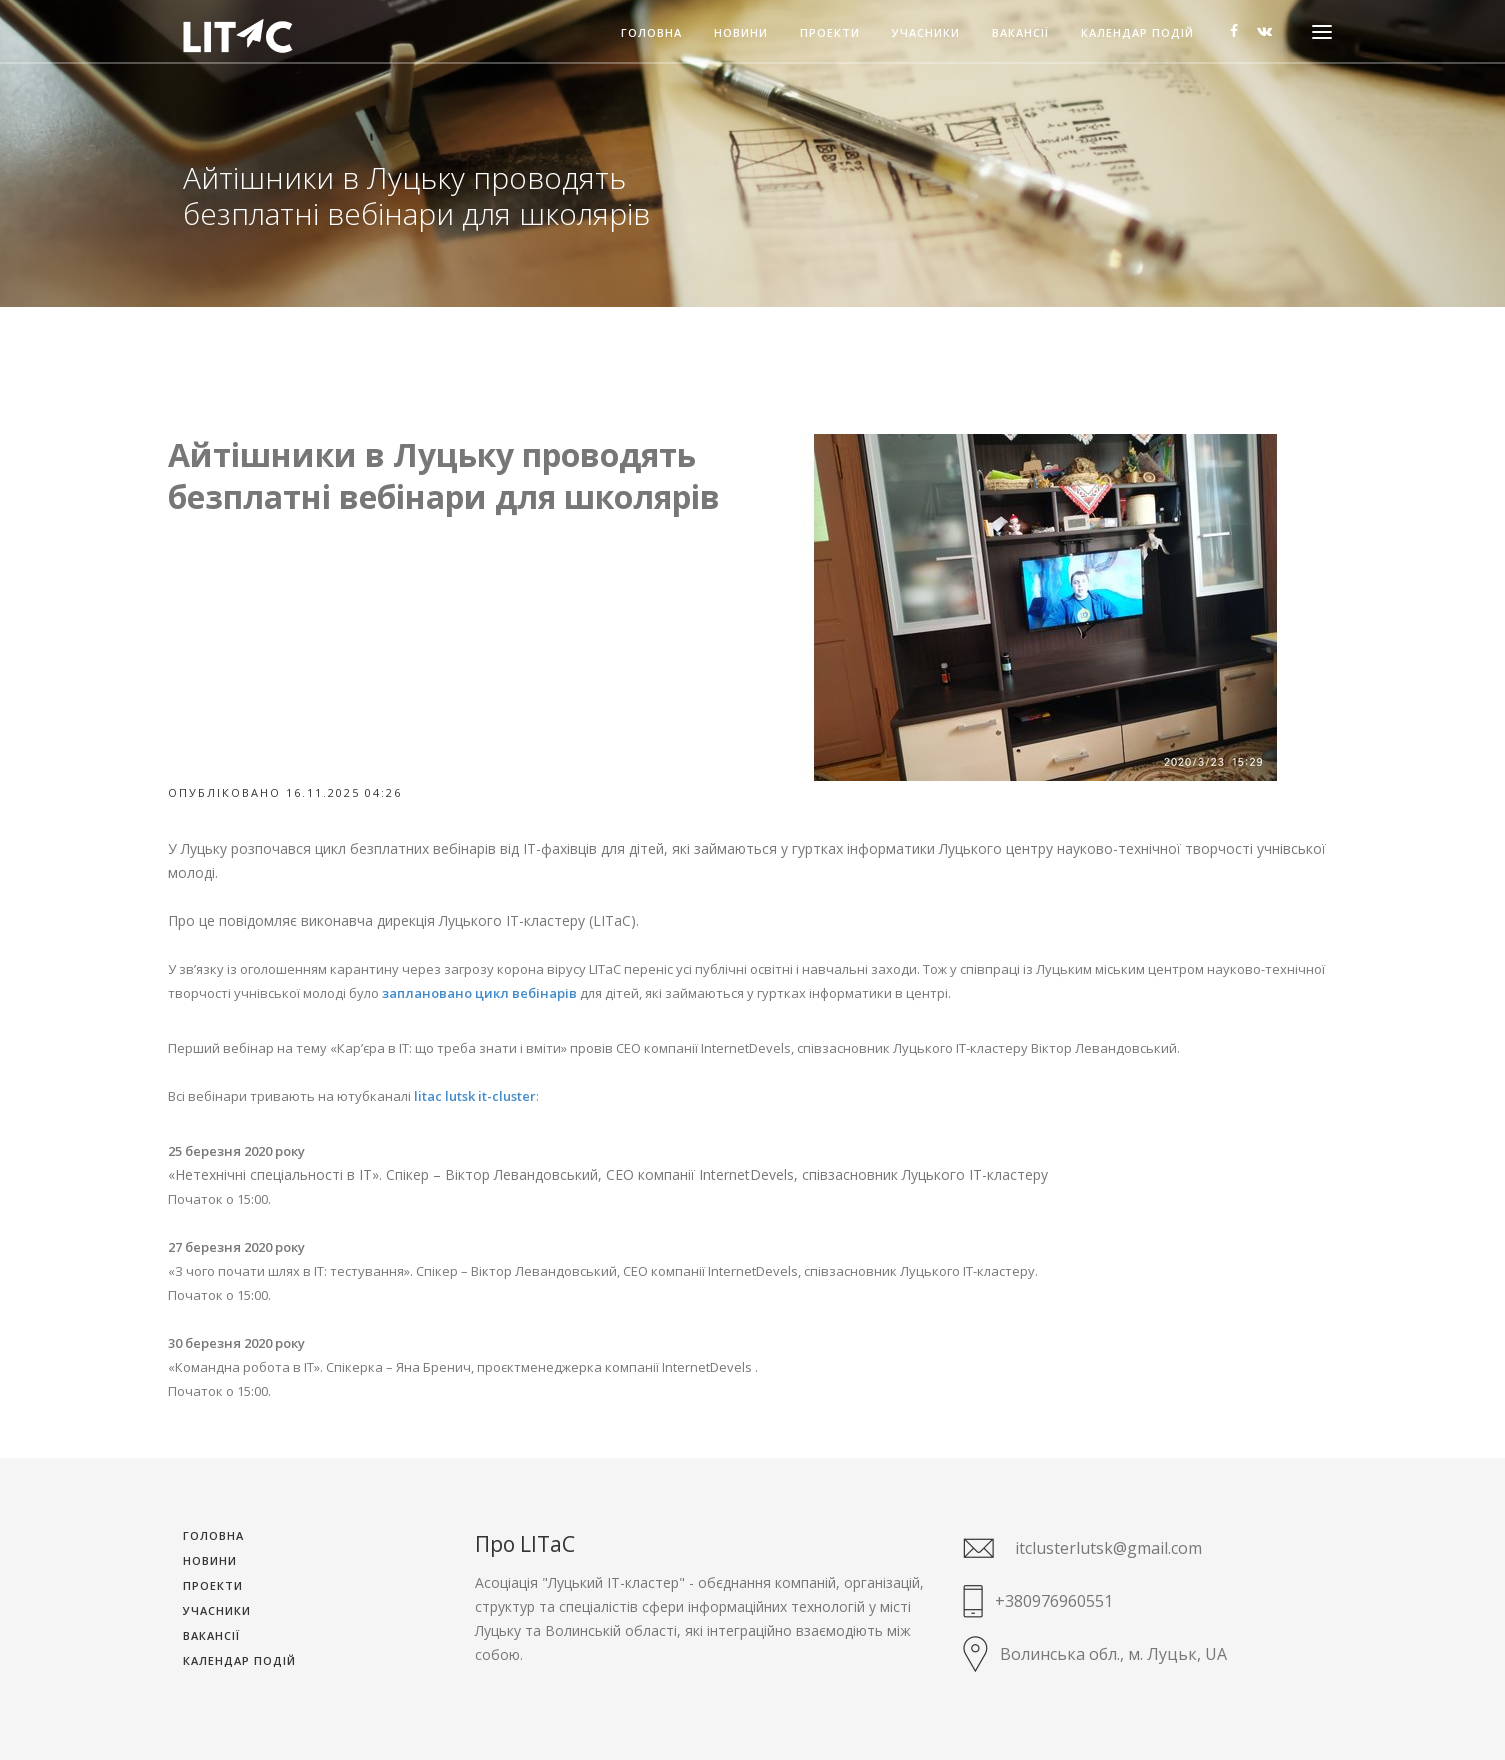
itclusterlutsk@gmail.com (1108, 1548)
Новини (741, 33)
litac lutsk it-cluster (475, 1096)
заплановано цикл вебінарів (479, 993)
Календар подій (1137, 33)
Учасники (926, 33)
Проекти (830, 33)
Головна (651, 33)
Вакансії (1020, 33)
